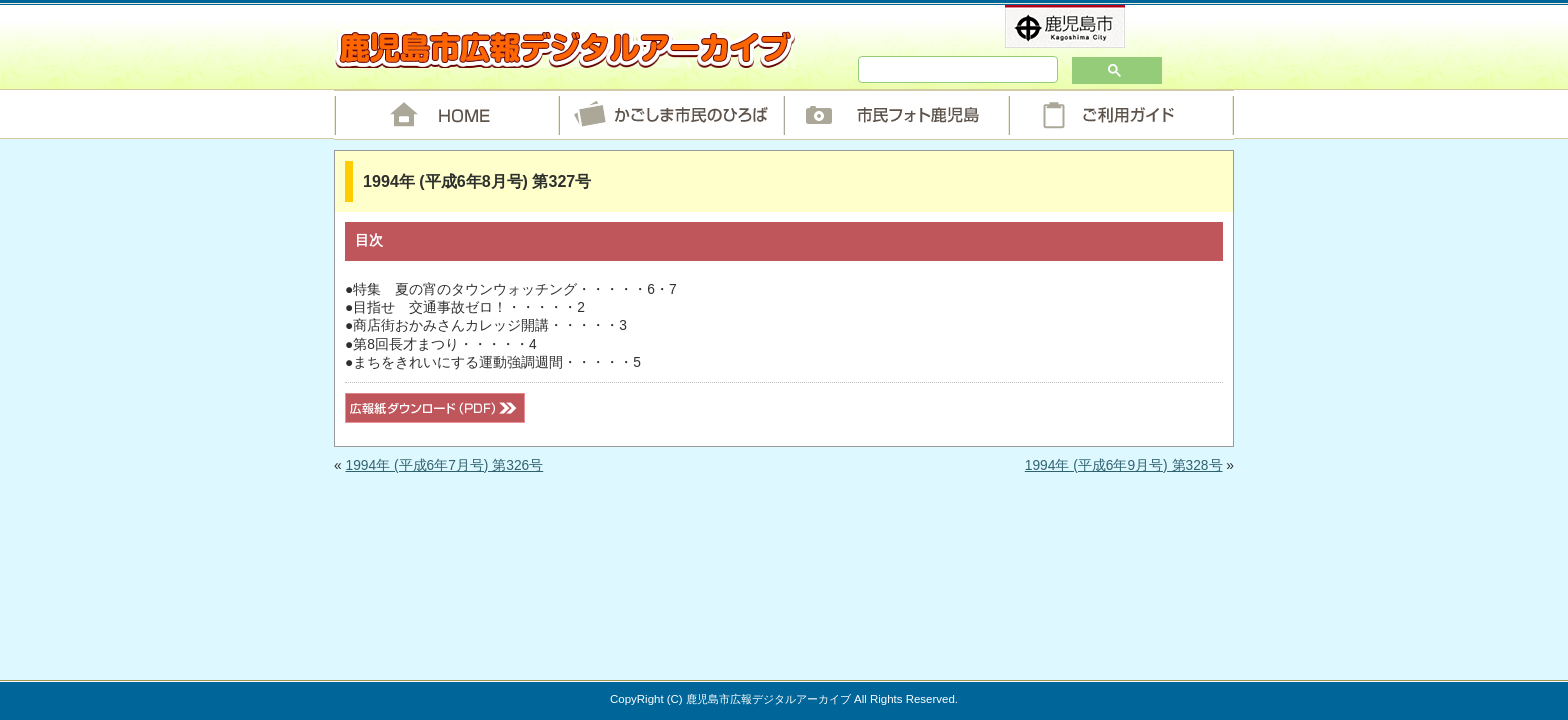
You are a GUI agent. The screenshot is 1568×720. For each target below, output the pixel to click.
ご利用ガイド (1121, 115)
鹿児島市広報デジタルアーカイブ (564, 49)
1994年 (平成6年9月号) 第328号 (1124, 465)
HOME (446, 115)
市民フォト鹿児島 (896, 115)
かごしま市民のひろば (671, 115)
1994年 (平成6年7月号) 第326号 (444, 465)
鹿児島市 (1097, 26)
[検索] (929, 70)
